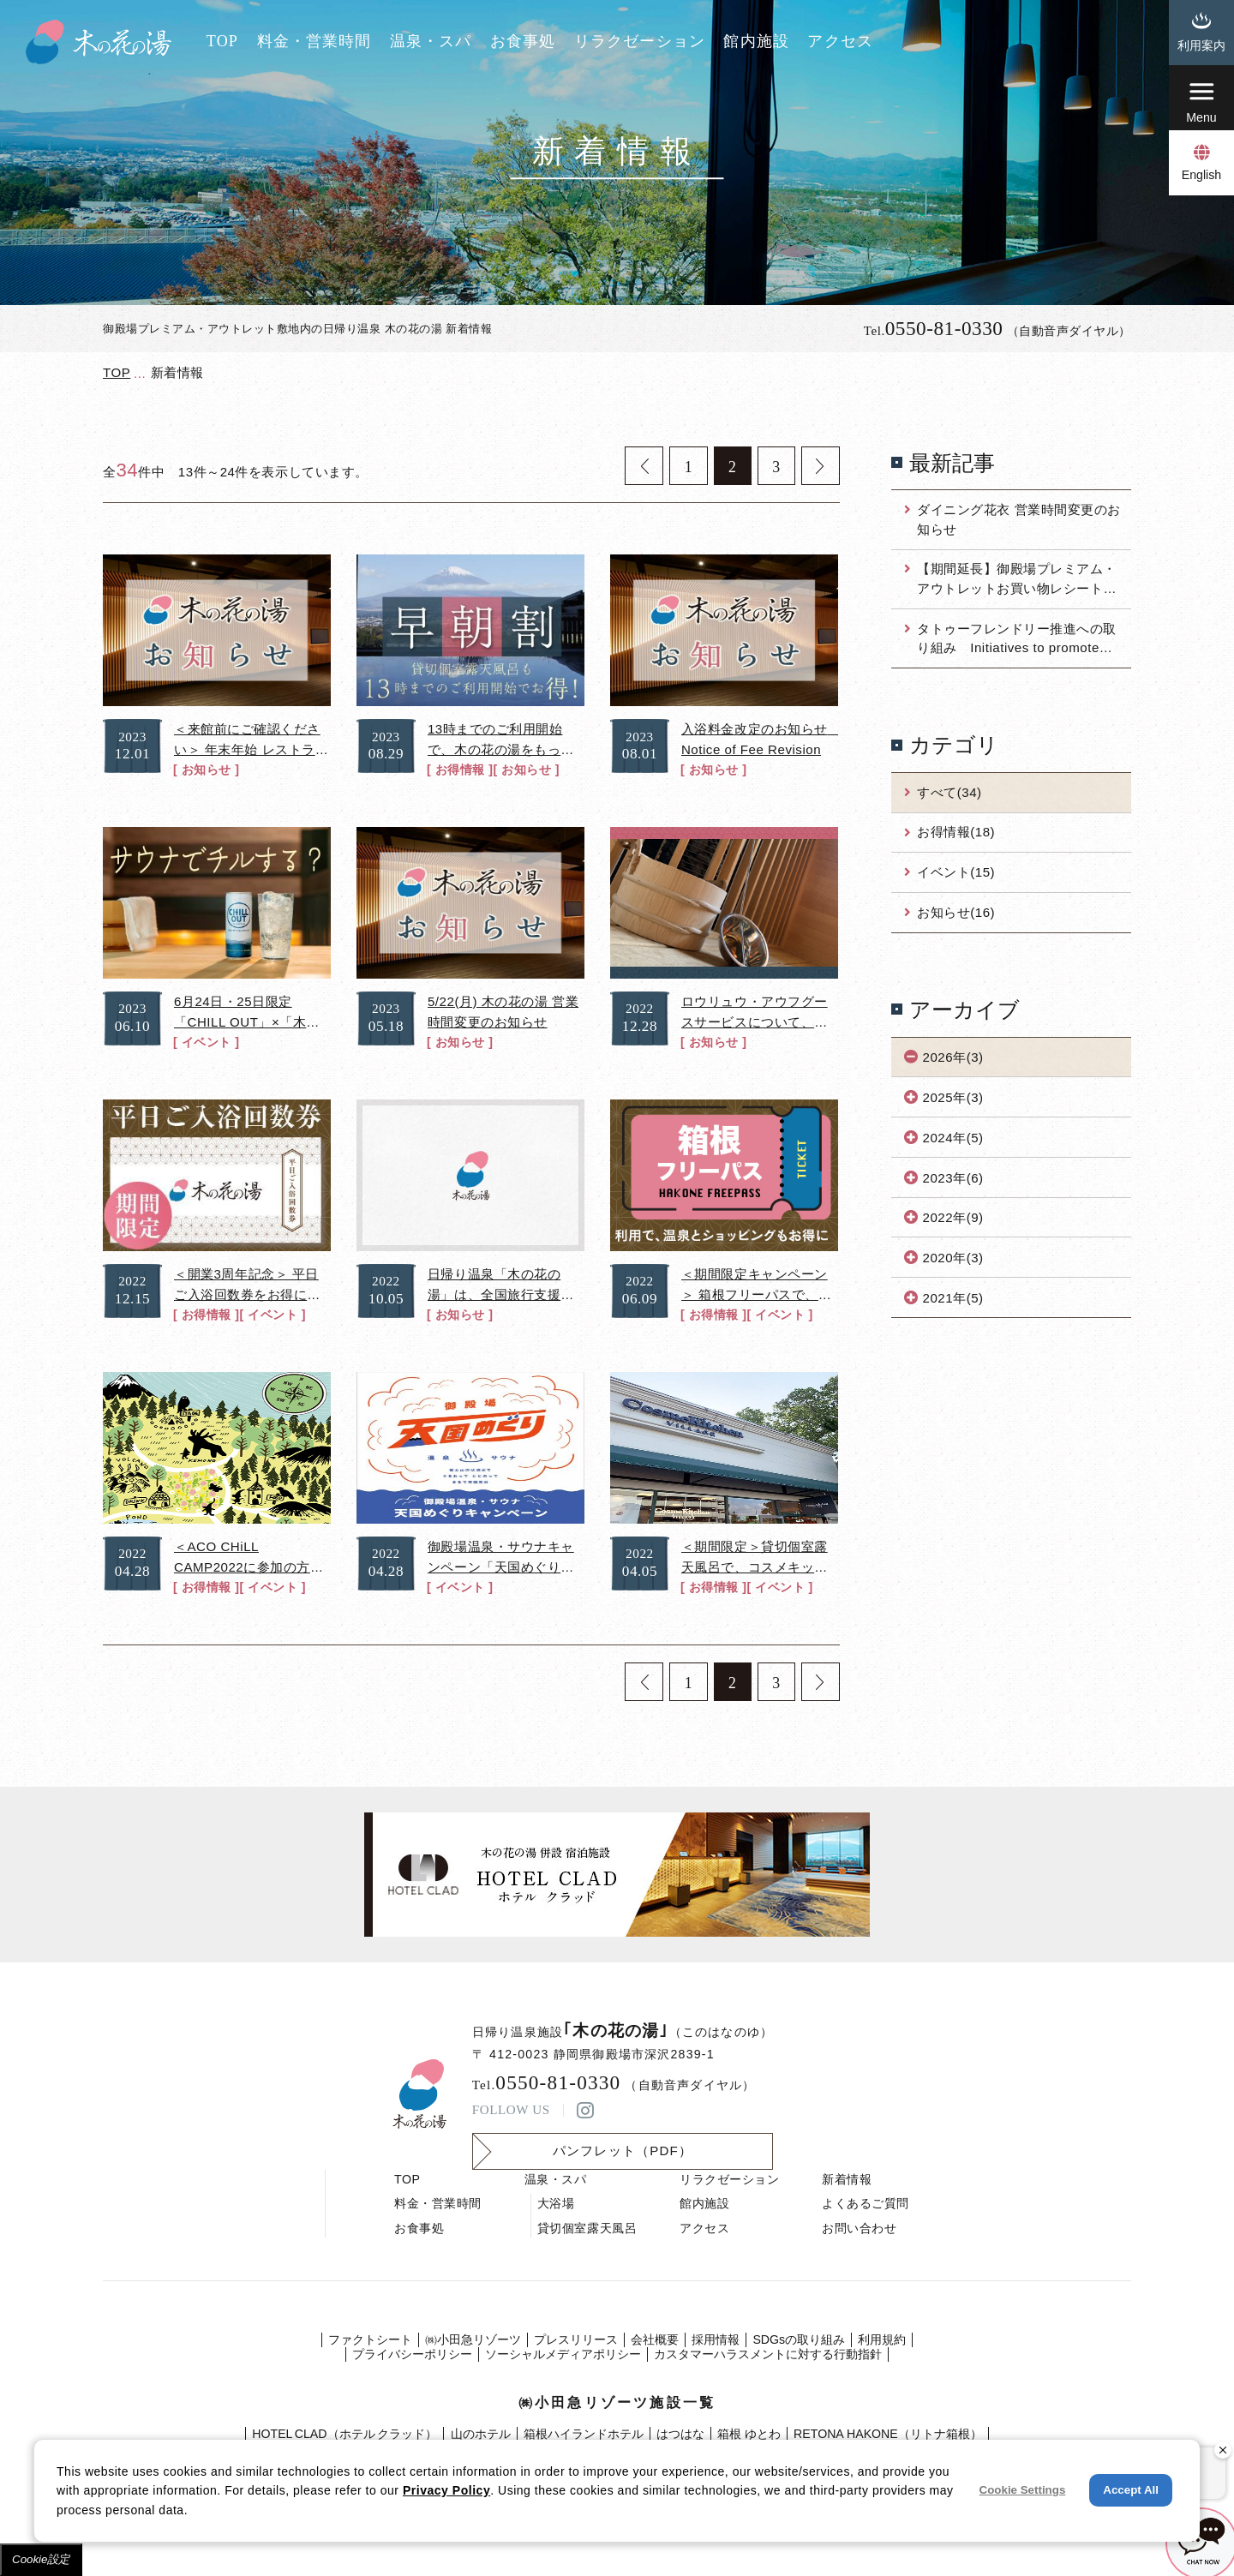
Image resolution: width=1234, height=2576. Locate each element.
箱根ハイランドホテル (584, 2434)
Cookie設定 (41, 2559)
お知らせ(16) (956, 912)
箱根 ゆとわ (749, 2434)
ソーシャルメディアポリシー (563, 2354)
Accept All (1131, 2489)
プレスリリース (576, 2339)
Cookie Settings (1022, 2489)
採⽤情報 (716, 2339)
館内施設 (755, 41)
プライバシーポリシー (412, 2354)
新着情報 (847, 2179)
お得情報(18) (956, 831)
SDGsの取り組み (798, 2339)
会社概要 (655, 2339)
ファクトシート (370, 2339)
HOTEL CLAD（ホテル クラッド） (344, 2434)
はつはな (680, 2434)
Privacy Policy (446, 2490)
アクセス (839, 41)
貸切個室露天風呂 (587, 2228)
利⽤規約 (882, 2339)
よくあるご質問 (865, 2203)
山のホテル (481, 2434)
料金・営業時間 (314, 41)
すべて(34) (949, 792)
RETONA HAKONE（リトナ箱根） (888, 2434)
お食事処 (522, 41)
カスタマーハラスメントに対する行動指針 (768, 2354)
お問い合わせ (859, 2228)
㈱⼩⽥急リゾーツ (473, 2339)
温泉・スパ (430, 41)
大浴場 (556, 2203)
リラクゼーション (639, 41)
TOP (222, 41)
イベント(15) (956, 872)
